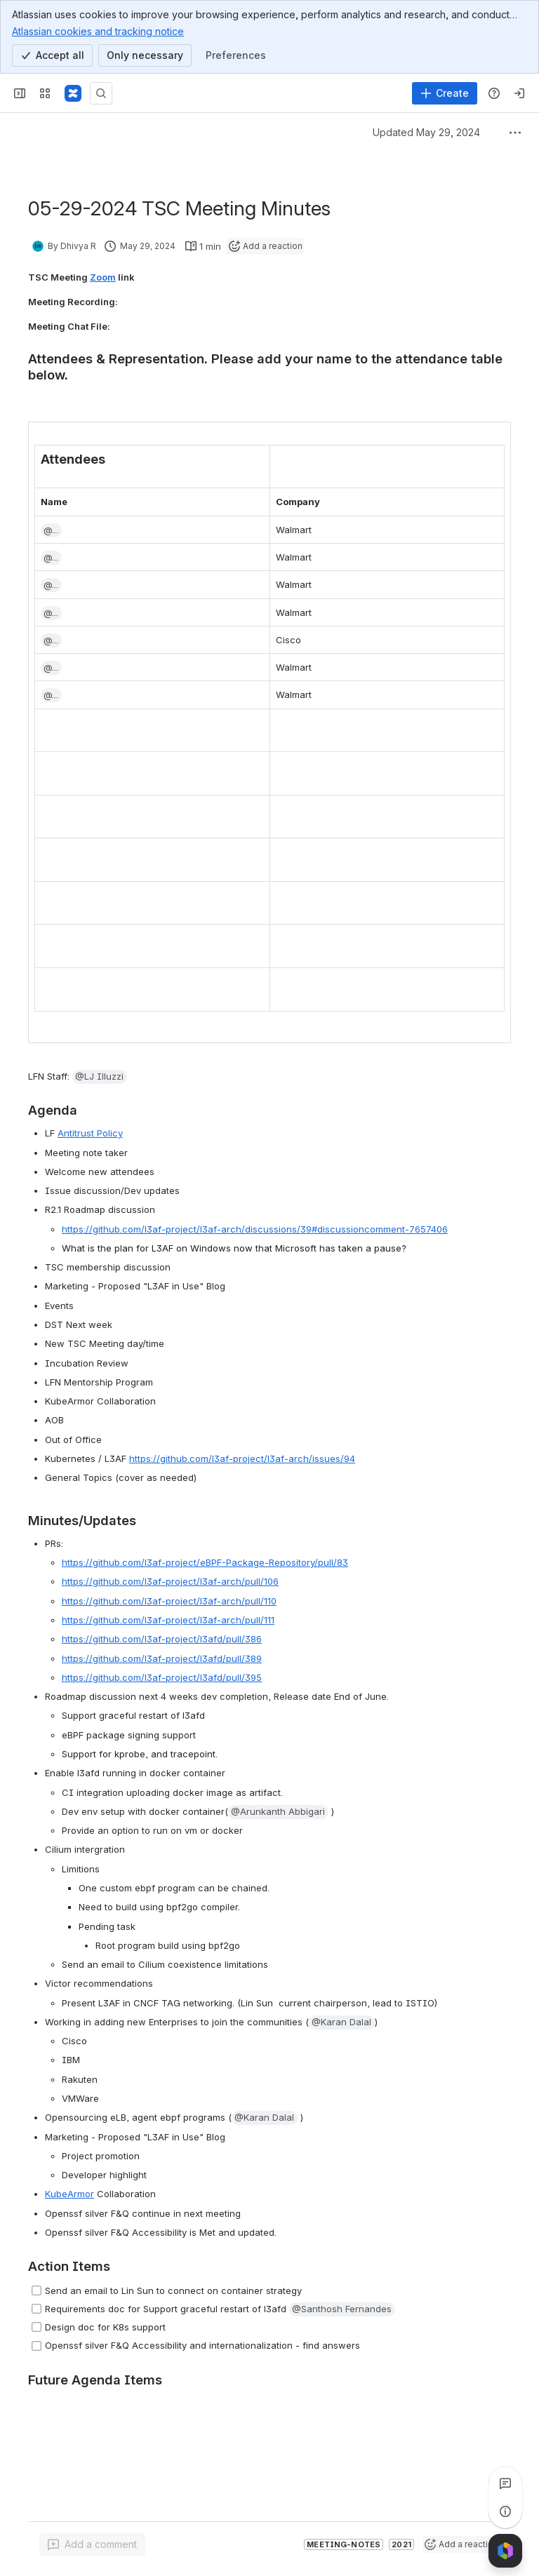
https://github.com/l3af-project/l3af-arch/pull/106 (170, 1581)
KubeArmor (69, 2193)
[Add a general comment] (92, 2544)
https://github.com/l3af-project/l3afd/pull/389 (162, 1658)
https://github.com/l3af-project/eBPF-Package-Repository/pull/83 (205, 1562)
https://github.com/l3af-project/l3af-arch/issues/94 (242, 1458)
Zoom (103, 277)
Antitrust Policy (90, 1133)
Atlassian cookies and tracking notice (98, 31)
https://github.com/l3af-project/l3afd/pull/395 (162, 1677)
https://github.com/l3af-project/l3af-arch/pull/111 (168, 1619)
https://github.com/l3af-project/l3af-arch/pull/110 (169, 1600)
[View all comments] (505, 2483)
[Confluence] (73, 93)
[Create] (444, 93)
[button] (51, 530)
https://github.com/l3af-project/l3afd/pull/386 (162, 1638)
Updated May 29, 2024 (426, 132)
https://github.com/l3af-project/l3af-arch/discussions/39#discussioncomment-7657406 (255, 1229)
